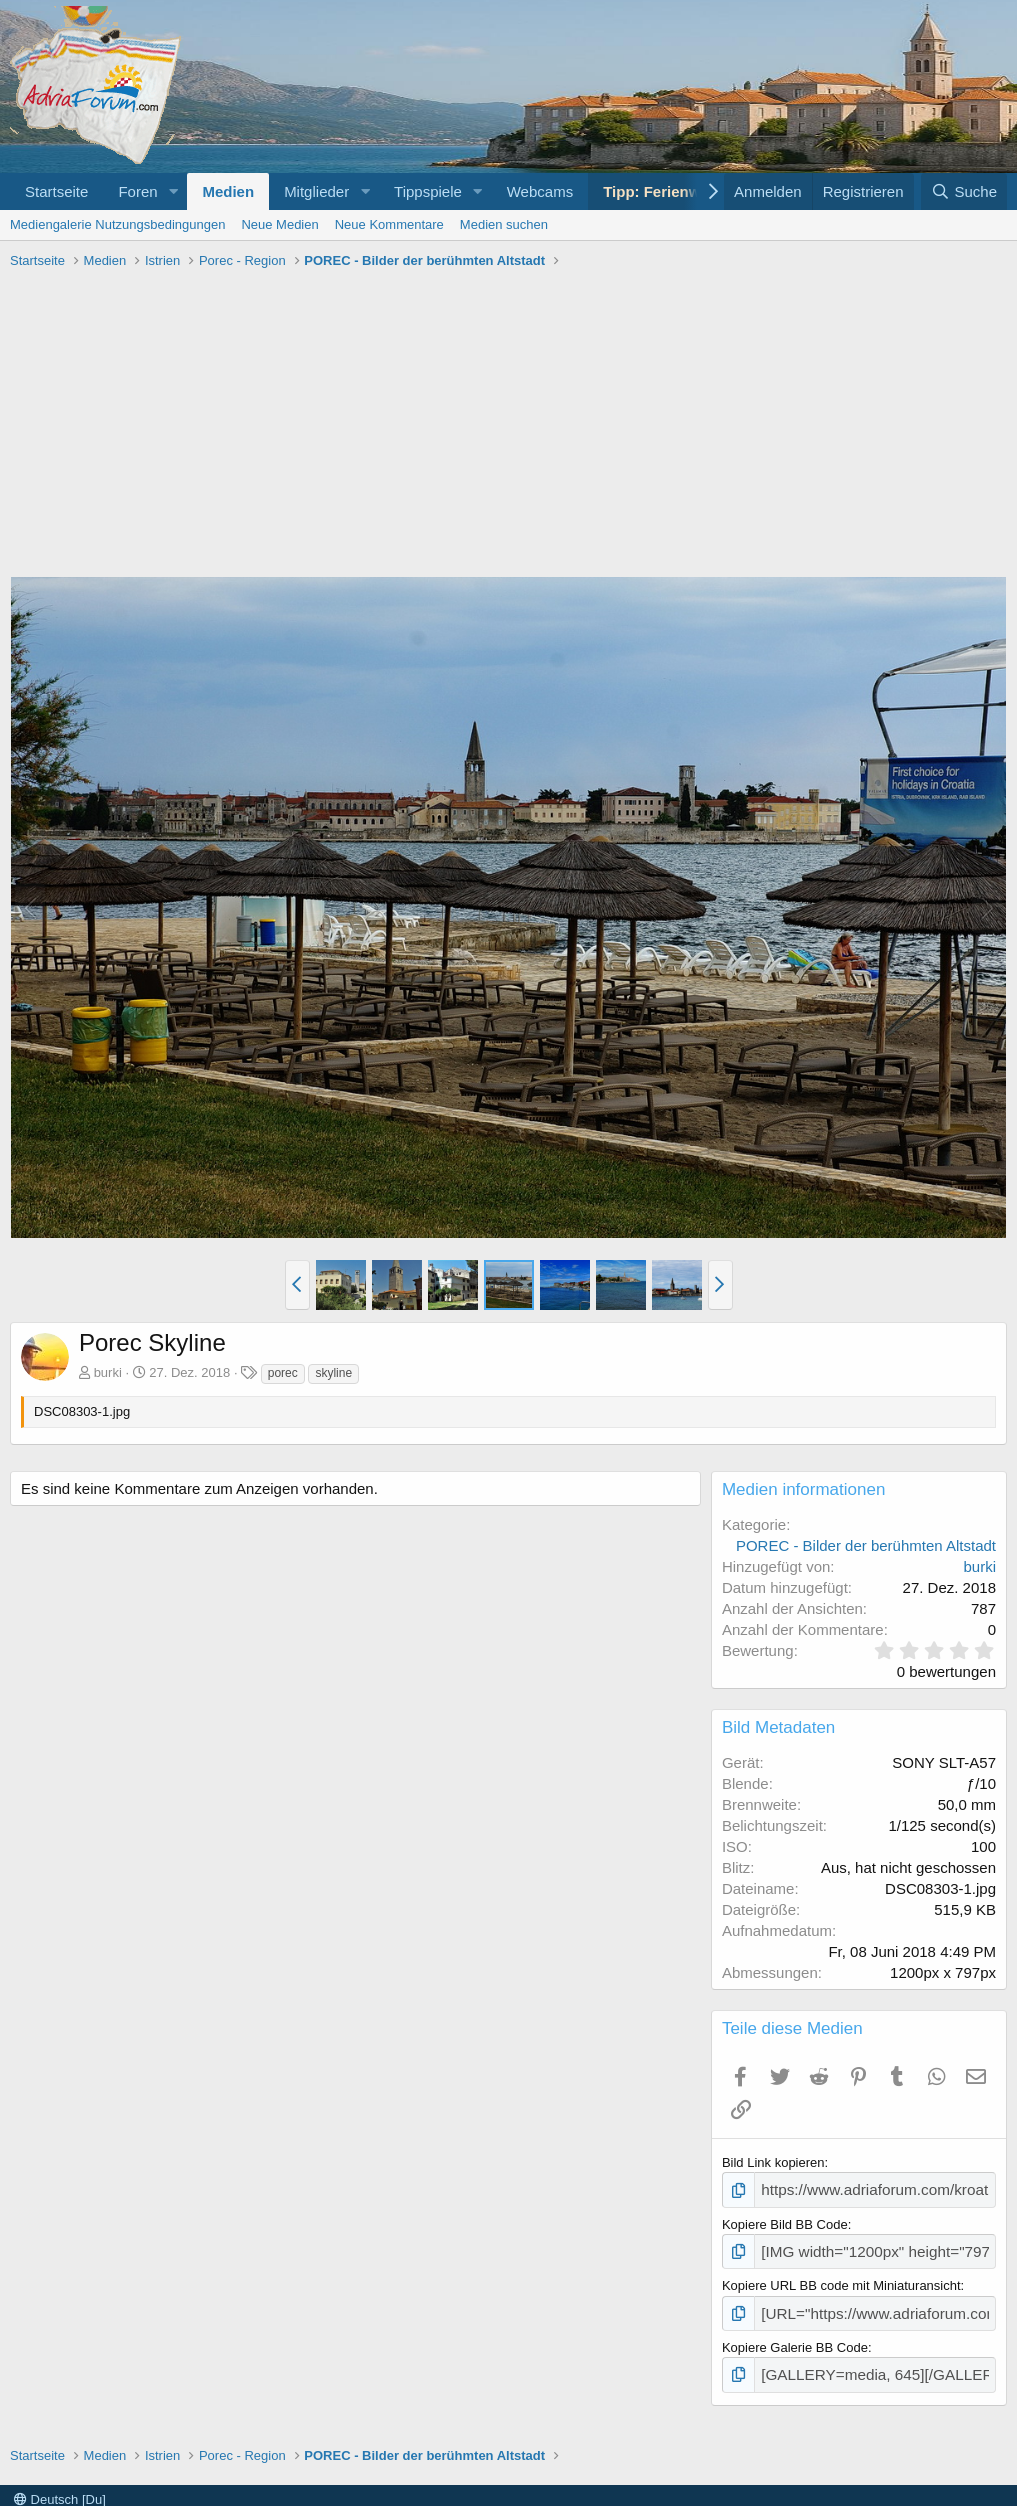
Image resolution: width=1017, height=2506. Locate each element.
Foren (137, 191)
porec (283, 1373)
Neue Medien (279, 224)
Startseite (56, 191)
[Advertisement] (508, 426)
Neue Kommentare (389, 224)
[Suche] (964, 191)
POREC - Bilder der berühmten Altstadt (866, 1545)
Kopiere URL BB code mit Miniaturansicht (841, 2279)
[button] (173, 191)
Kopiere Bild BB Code (785, 2221)
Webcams (540, 191)
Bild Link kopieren (773, 2162)
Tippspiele (428, 191)
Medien (228, 191)
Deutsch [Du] (60, 2486)
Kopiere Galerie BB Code (795, 2337)
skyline (333, 1373)
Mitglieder (316, 191)
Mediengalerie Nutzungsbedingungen (117, 224)
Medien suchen (504, 224)
